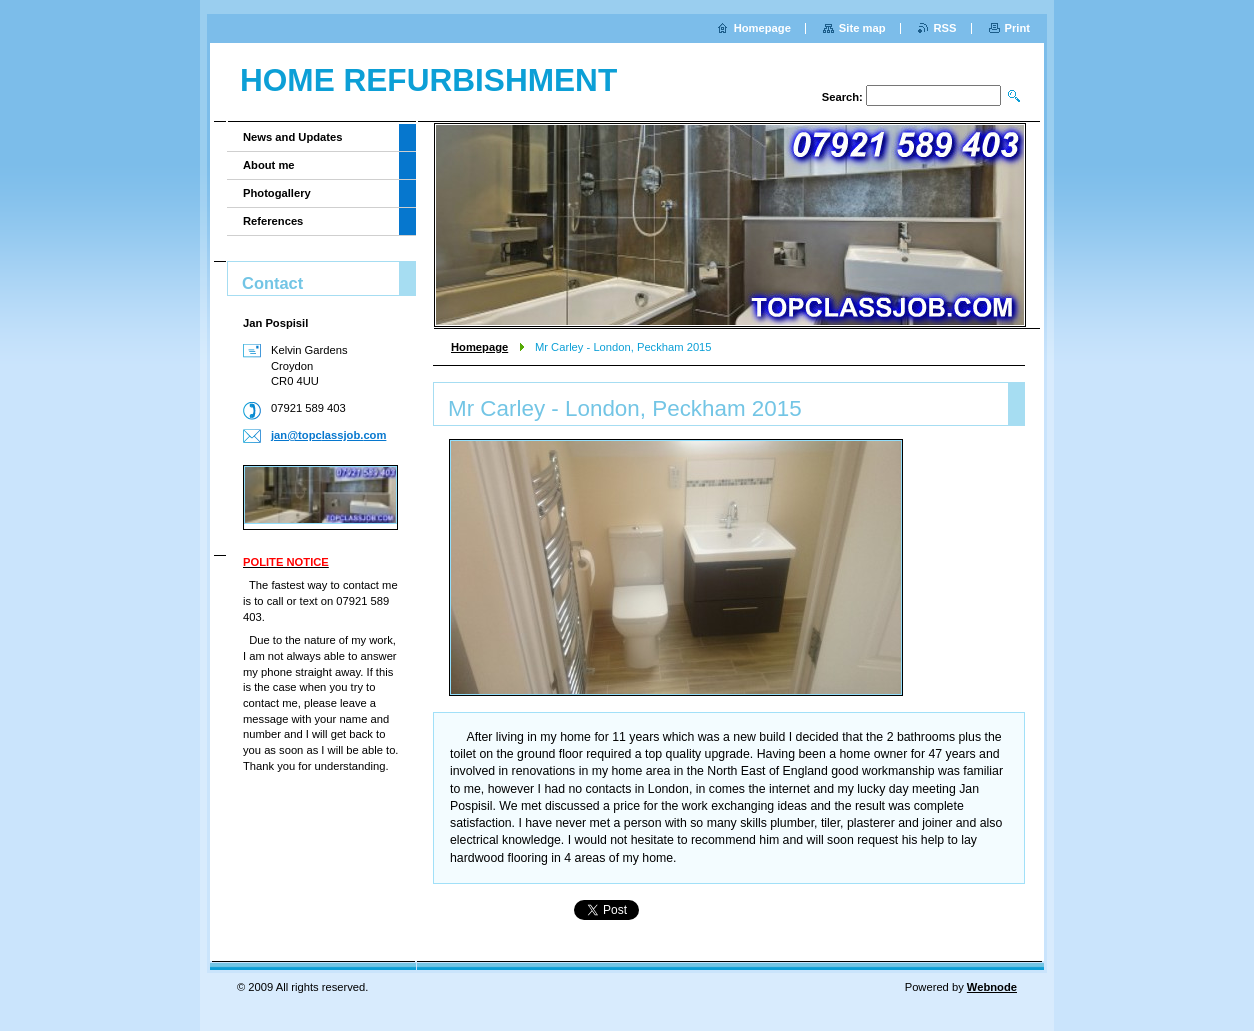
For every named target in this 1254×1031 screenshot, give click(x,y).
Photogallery (277, 193)
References (273, 221)
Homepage (479, 347)
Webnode (992, 987)
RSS (945, 28)
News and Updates (292, 137)
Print (1017, 28)
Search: (842, 97)
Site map (862, 28)
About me (269, 165)
